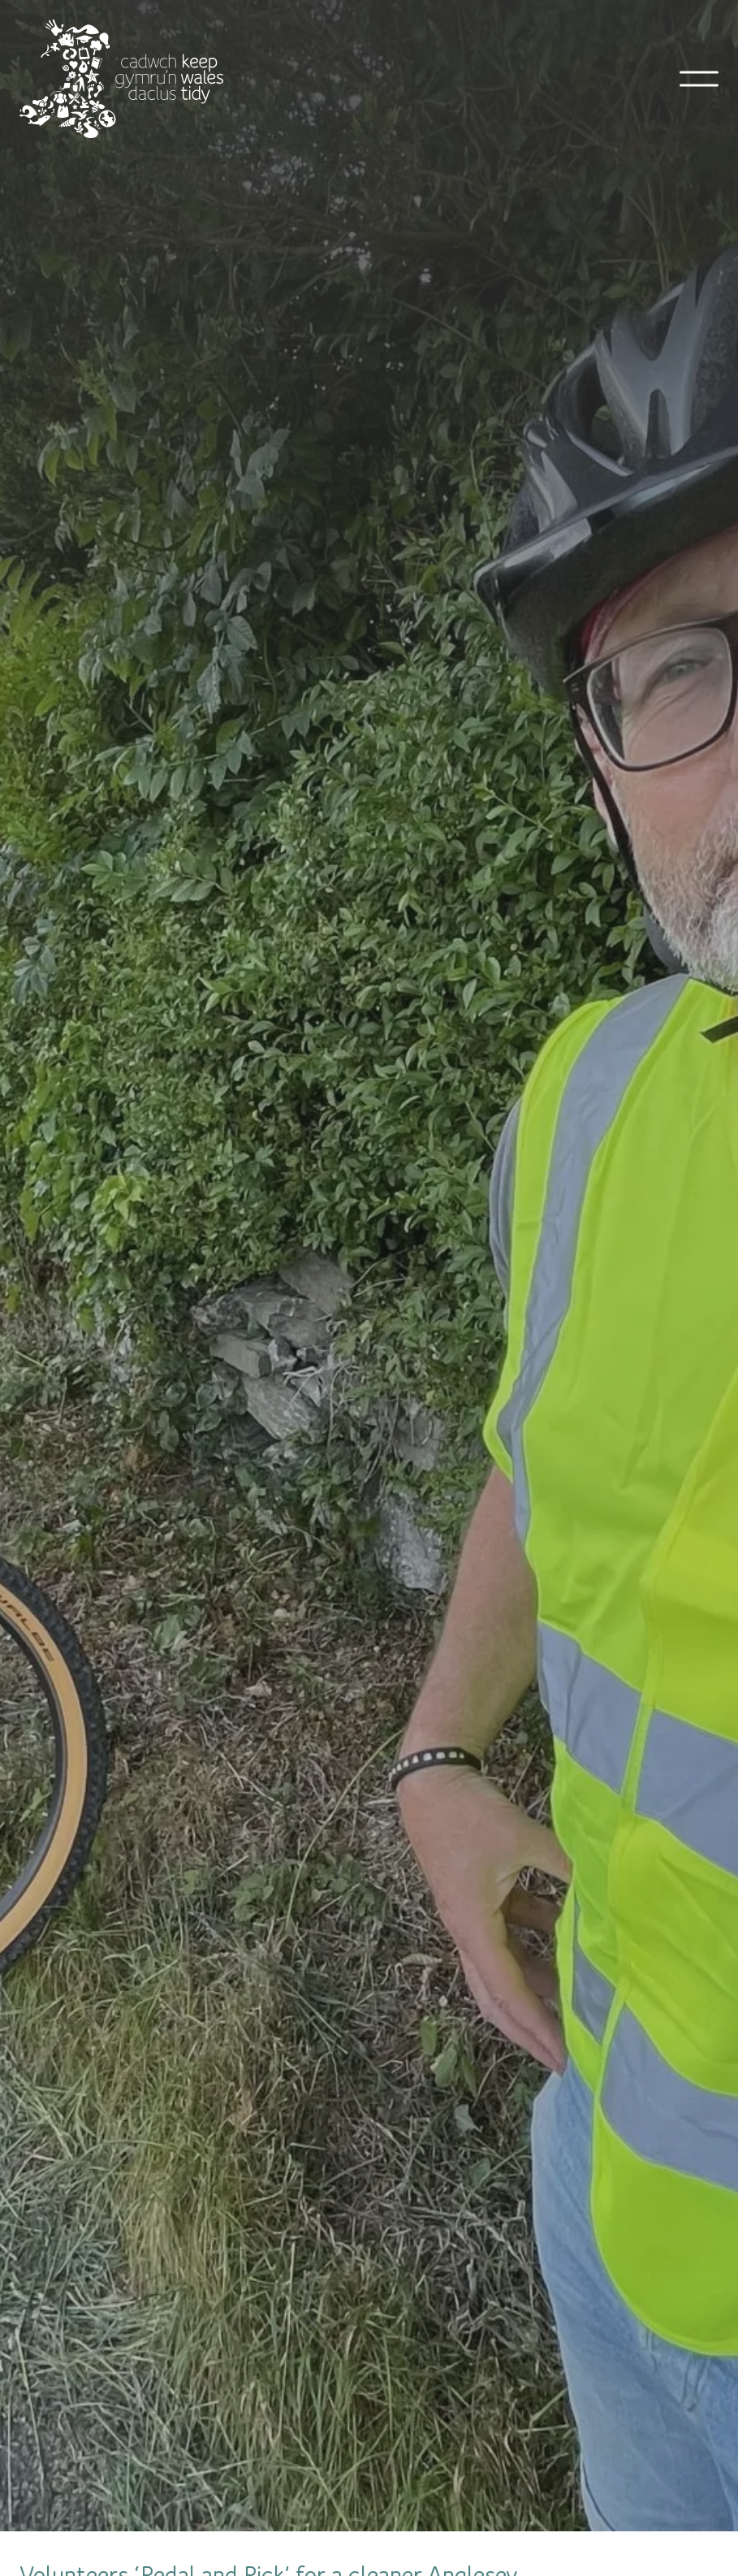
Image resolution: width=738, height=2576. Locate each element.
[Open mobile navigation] (699, 78)
